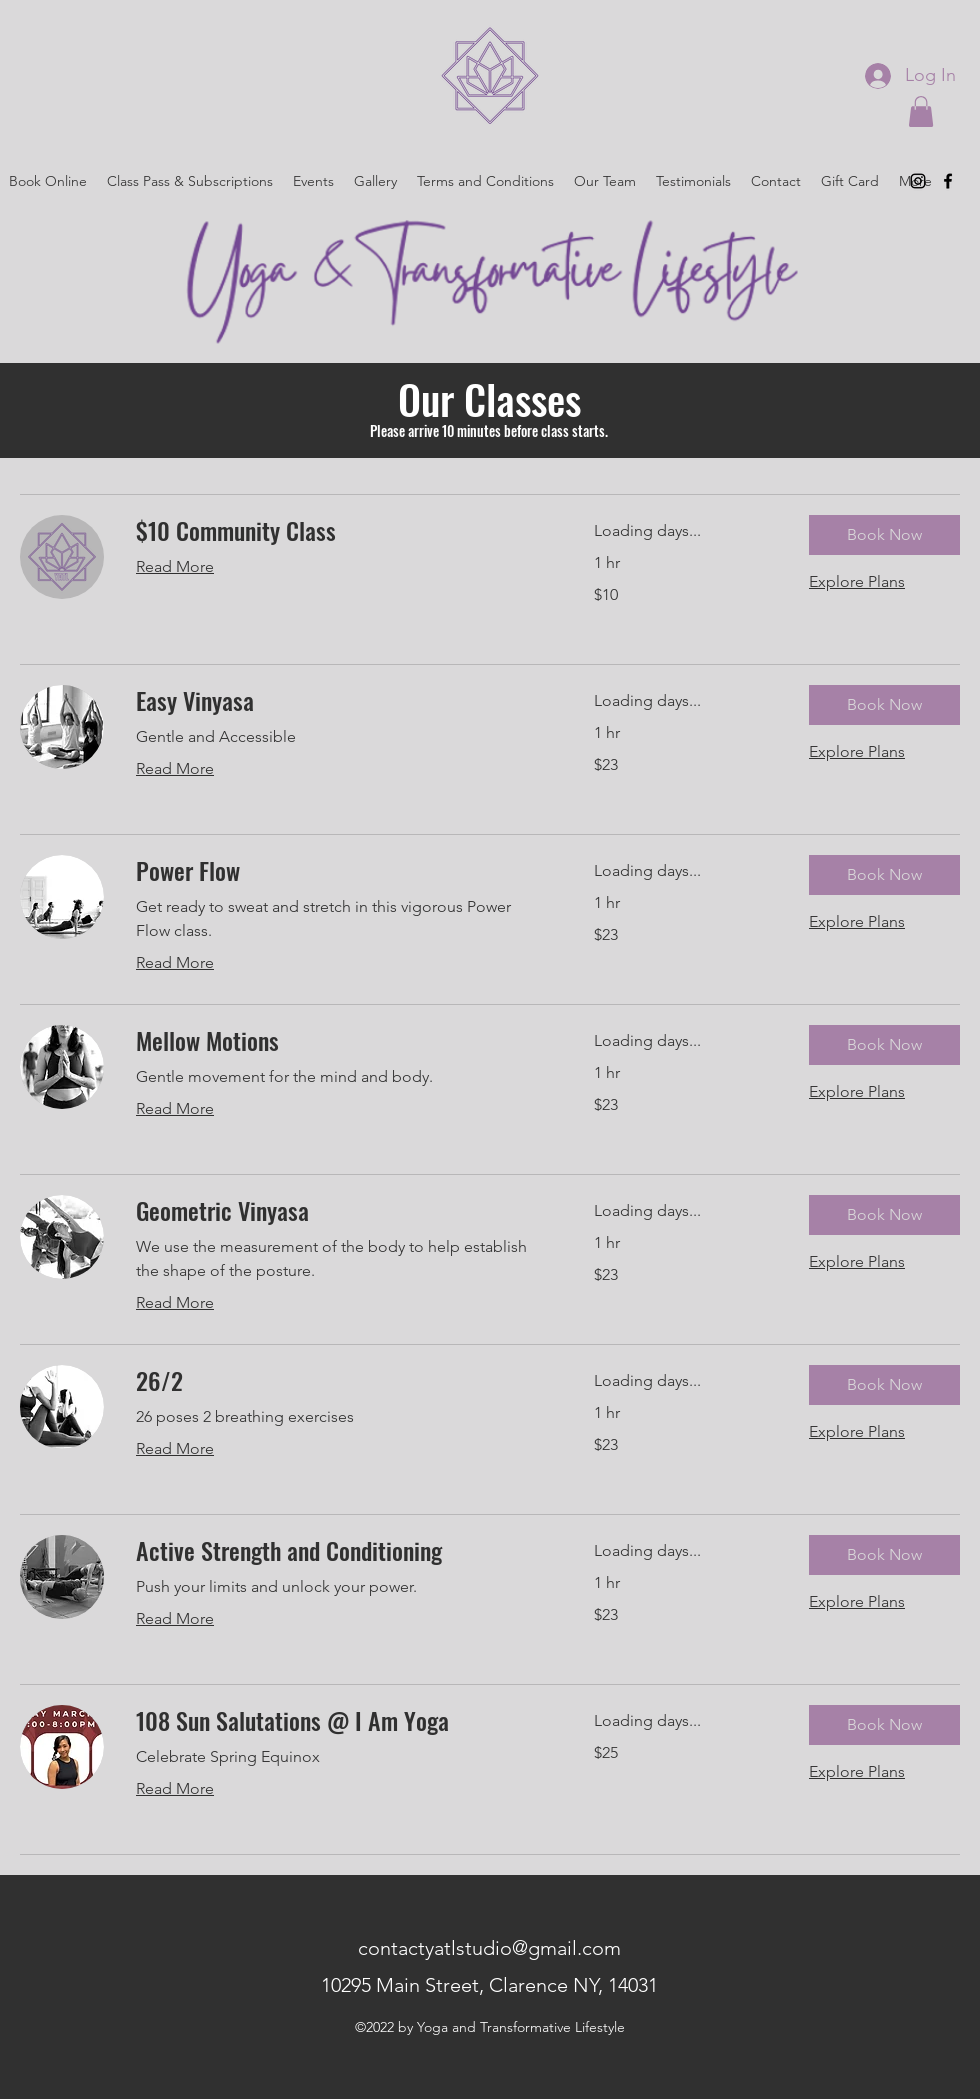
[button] (921, 111)
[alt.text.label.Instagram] (918, 181)
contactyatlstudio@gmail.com (489, 1948)
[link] (341, 531)
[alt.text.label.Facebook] (948, 181)
